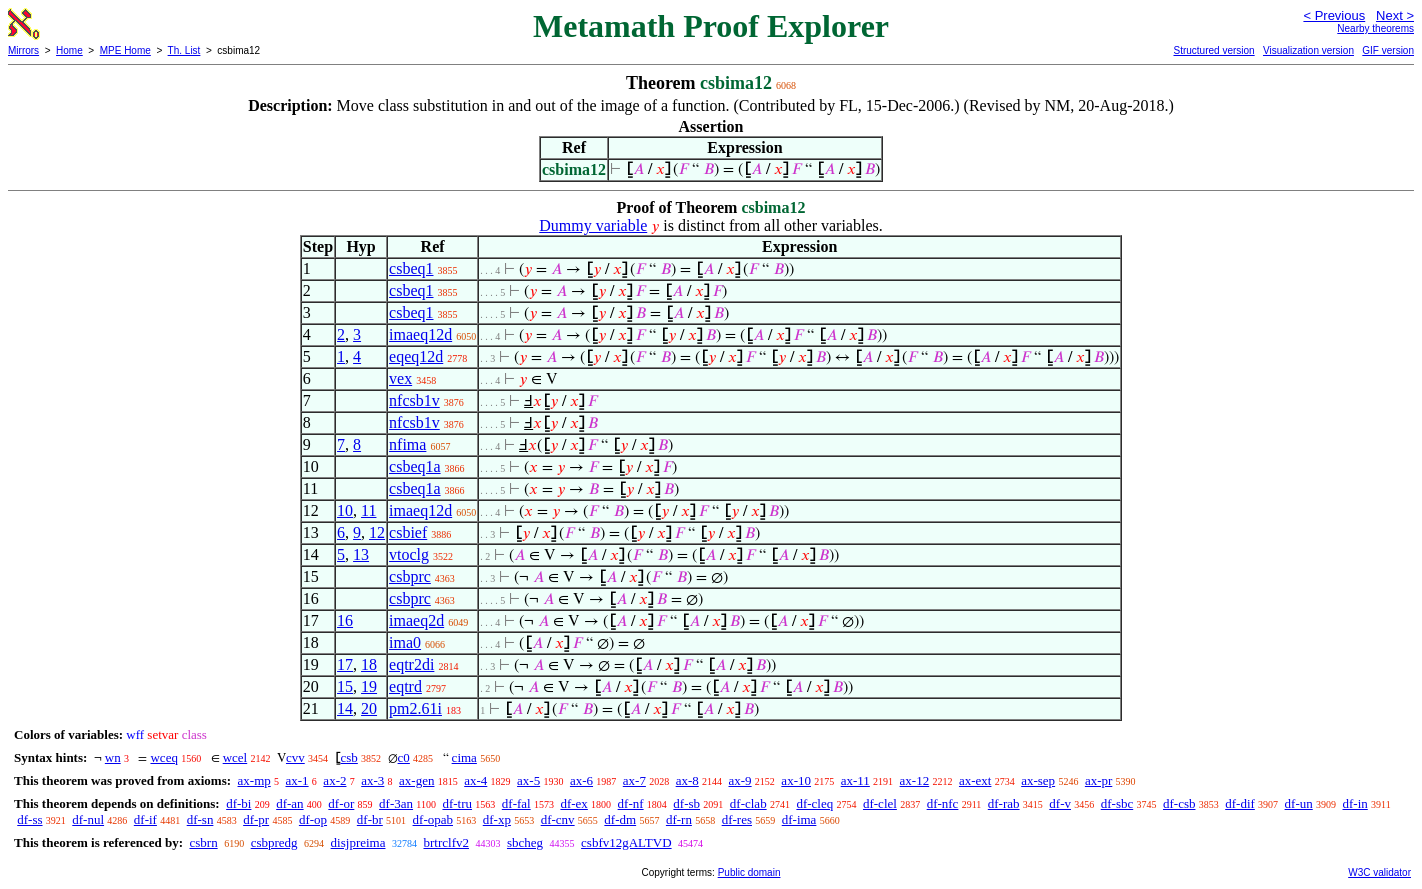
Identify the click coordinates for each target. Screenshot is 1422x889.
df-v (1060, 803)
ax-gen (416, 780)
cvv (295, 757)
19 (369, 686)
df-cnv (558, 819)
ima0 (405, 642)
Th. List (184, 50)
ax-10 (796, 780)
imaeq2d (416, 620)
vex (400, 378)
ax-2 (334, 780)
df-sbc (1117, 803)
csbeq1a (415, 466)
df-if (145, 819)
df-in (1355, 803)
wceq (163, 757)
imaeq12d (420, 334)
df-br (370, 819)
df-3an (396, 803)
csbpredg (274, 842)
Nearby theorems (1375, 28)
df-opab (433, 819)
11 (368, 510)
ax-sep (1038, 780)
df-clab (748, 803)
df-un (1299, 803)
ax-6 (581, 780)
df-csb (1179, 803)
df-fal (516, 803)
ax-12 (915, 780)
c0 (404, 757)
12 (377, 532)
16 (345, 620)
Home (69, 50)
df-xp (497, 819)
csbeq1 (411, 268)
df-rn (679, 819)
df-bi (238, 803)
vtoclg (409, 554)
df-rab (1004, 803)
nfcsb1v (414, 400)
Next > (1395, 15)
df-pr (256, 819)
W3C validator (1379, 872)
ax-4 (475, 780)
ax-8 (687, 780)
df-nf (631, 803)
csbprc (410, 576)
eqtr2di (411, 664)
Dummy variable (593, 225)
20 (369, 708)
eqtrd (405, 686)
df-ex (573, 803)
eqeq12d (416, 356)
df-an (289, 803)
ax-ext (975, 780)
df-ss (29, 819)
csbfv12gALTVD (626, 842)
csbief (408, 532)
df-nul (88, 819)
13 (361, 554)
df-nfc (943, 803)
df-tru (457, 803)
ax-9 (740, 780)
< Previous (1334, 15)
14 (345, 708)
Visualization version (1308, 50)
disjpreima (358, 842)
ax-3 (372, 780)
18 (369, 664)
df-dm (620, 819)
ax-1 (297, 780)
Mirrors (23, 50)
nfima (407, 444)
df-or (341, 803)
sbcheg (525, 842)
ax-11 (855, 780)
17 (345, 664)
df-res (737, 819)
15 (345, 686)
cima (464, 757)
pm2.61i (415, 708)
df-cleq (814, 803)
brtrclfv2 (445, 842)
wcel (235, 757)
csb (348, 757)
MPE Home (125, 50)
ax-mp (254, 780)
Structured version (1213, 50)
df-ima (799, 819)
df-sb (686, 803)
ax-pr (1098, 780)
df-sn (200, 819)
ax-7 (634, 780)
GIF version (1388, 50)
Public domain (749, 872)
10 (345, 510)
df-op (313, 819)
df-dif (1240, 803)
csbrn (203, 842)
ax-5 (528, 780)
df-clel (880, 803)
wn (113, 757)
